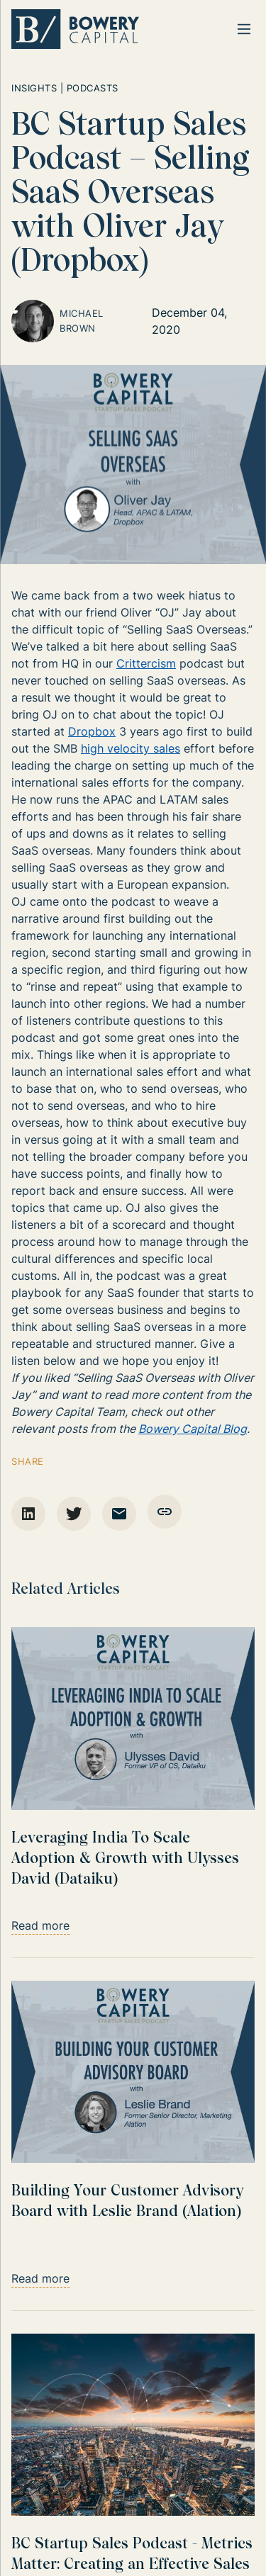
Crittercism (146, 663)
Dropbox (92, 731)
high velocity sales (130, 748)
